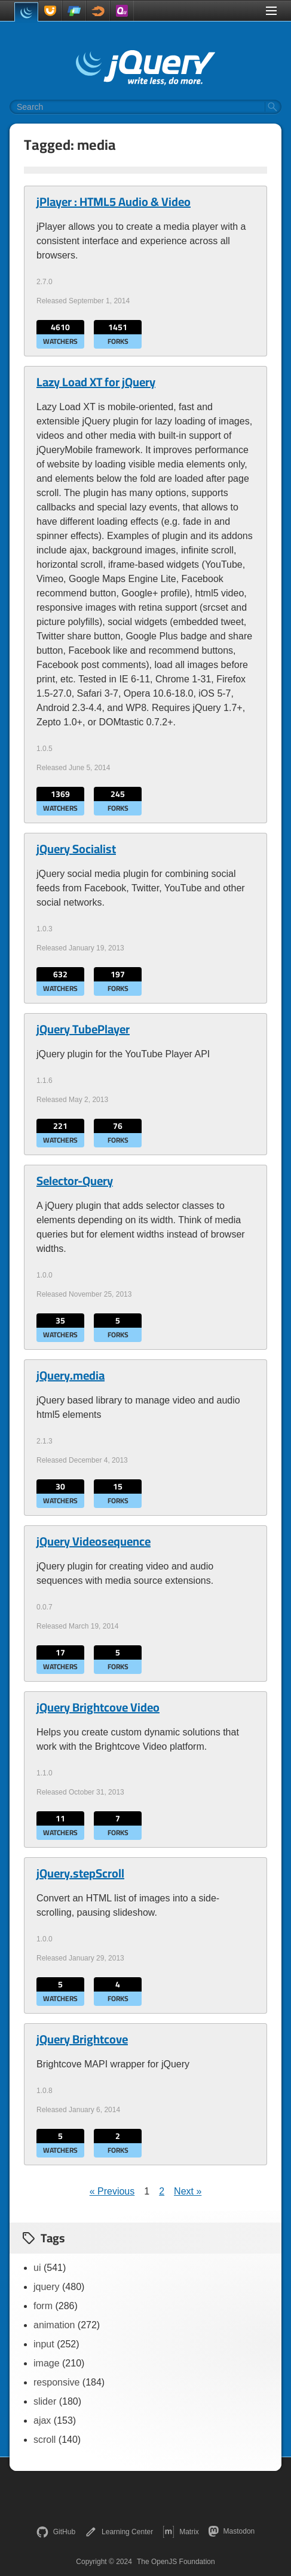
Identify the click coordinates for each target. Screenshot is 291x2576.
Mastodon (232, 2531)
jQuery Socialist (76, 849)
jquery (46, 2287)
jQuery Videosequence (93, 1541)
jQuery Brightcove (82, 2039)
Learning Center (119, 2532)
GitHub (55, 2532)
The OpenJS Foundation (176, 2561)
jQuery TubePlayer (83, 1029)
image (46, 2363)
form (43, 2306)
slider (44, 2401)
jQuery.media (70, 1375)
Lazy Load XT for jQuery (95, 382)
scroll (44, 2440)
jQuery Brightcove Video (98, 1707)
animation (54, 2325)
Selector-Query (74, 1180)
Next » (187, 2191)
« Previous (112, 2191)
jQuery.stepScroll (80, 1873)
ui (37, 2268)
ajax (42, 2420)
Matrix (181, 2532)
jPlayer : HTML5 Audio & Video (113, 201)
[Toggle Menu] (271, 11)
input (43, 2344)
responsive (56, 2382)
